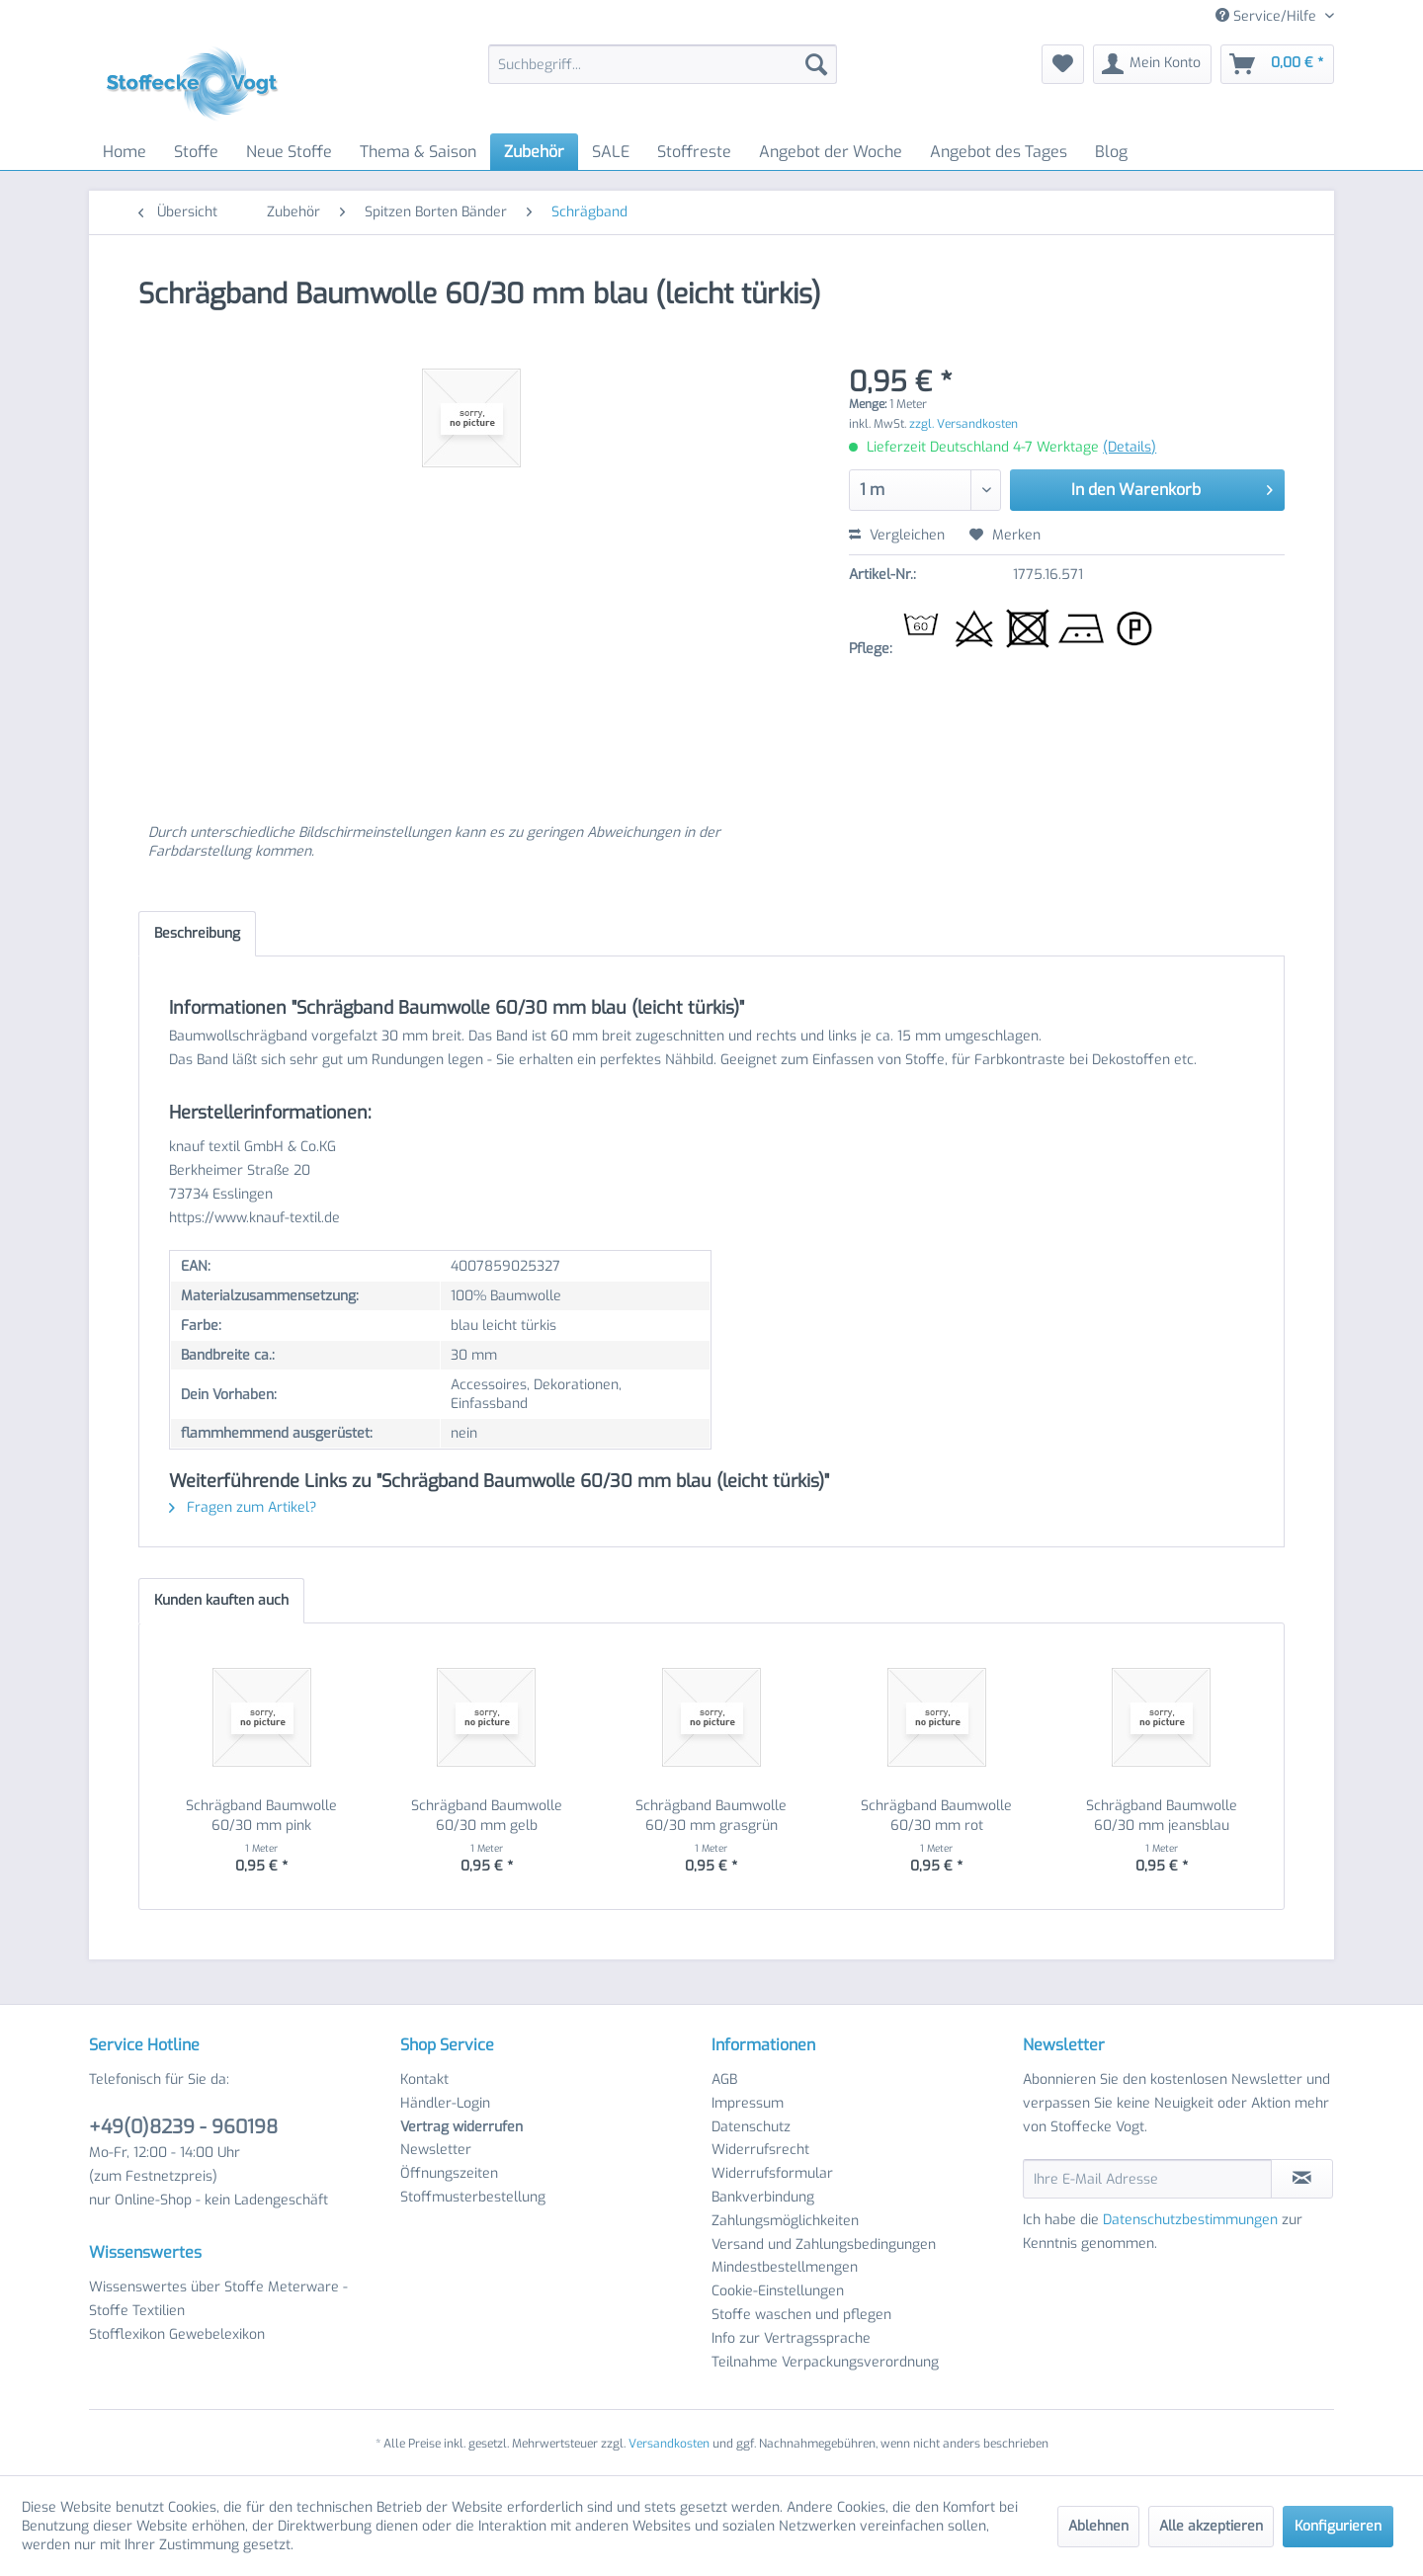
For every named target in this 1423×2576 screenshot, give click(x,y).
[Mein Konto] (1152, 64)
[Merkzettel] (1063, 64)
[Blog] (1111, 151)
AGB (724, 2079)
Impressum (748, 2103)
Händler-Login (445, 2103)
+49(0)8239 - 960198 (183, 2127)
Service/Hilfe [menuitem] (1267, 16)
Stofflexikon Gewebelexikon (177, 2334)
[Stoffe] (196, 151)
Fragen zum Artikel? (242, 1507)
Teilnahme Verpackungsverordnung (825, 2362)
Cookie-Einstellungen (778, 2291)
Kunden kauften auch (221, 1600)
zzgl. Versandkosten (963, 424)
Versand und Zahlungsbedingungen (824, 2244)
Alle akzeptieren (1211, 2526)
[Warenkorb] (1277, 64)
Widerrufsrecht (760, 2149)
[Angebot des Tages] (998, 151)
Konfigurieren (1338, 2526)
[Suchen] (816, 64)
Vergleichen (897, 535)
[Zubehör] (534, 151)
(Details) (1129, 447)
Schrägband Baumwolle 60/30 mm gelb (486, 1815)
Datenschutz (751, 2127)
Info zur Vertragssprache (791, 2338)
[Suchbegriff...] (662, 64)
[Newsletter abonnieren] (1302, 2179)
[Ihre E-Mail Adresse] (1147, 2179)
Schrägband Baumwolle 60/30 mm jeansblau (1161, 1815)
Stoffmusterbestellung (472, 2197)
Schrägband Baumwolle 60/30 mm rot (936, 1815)
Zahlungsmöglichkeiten (785, 2220)
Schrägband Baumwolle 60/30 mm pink (261, 1815)
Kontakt (424, 2079)
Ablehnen (1098, 2526)
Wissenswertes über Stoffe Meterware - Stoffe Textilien (218, 2299)
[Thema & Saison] (418, 151)
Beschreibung (197, 933)
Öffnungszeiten (449, 2173)
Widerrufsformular (772, 2173)
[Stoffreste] (694, 151)
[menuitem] (662, 64)
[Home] (124, 151)
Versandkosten (669, 2443)
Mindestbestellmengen (785, 2267)
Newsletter (435, 2149)
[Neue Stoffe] (289, 151)
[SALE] (610, 151)
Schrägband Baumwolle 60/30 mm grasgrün (711, 1815)
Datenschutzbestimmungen (1190, 2219)
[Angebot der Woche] (830, 151)
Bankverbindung (763, 2197)
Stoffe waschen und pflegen (801, 2314)
